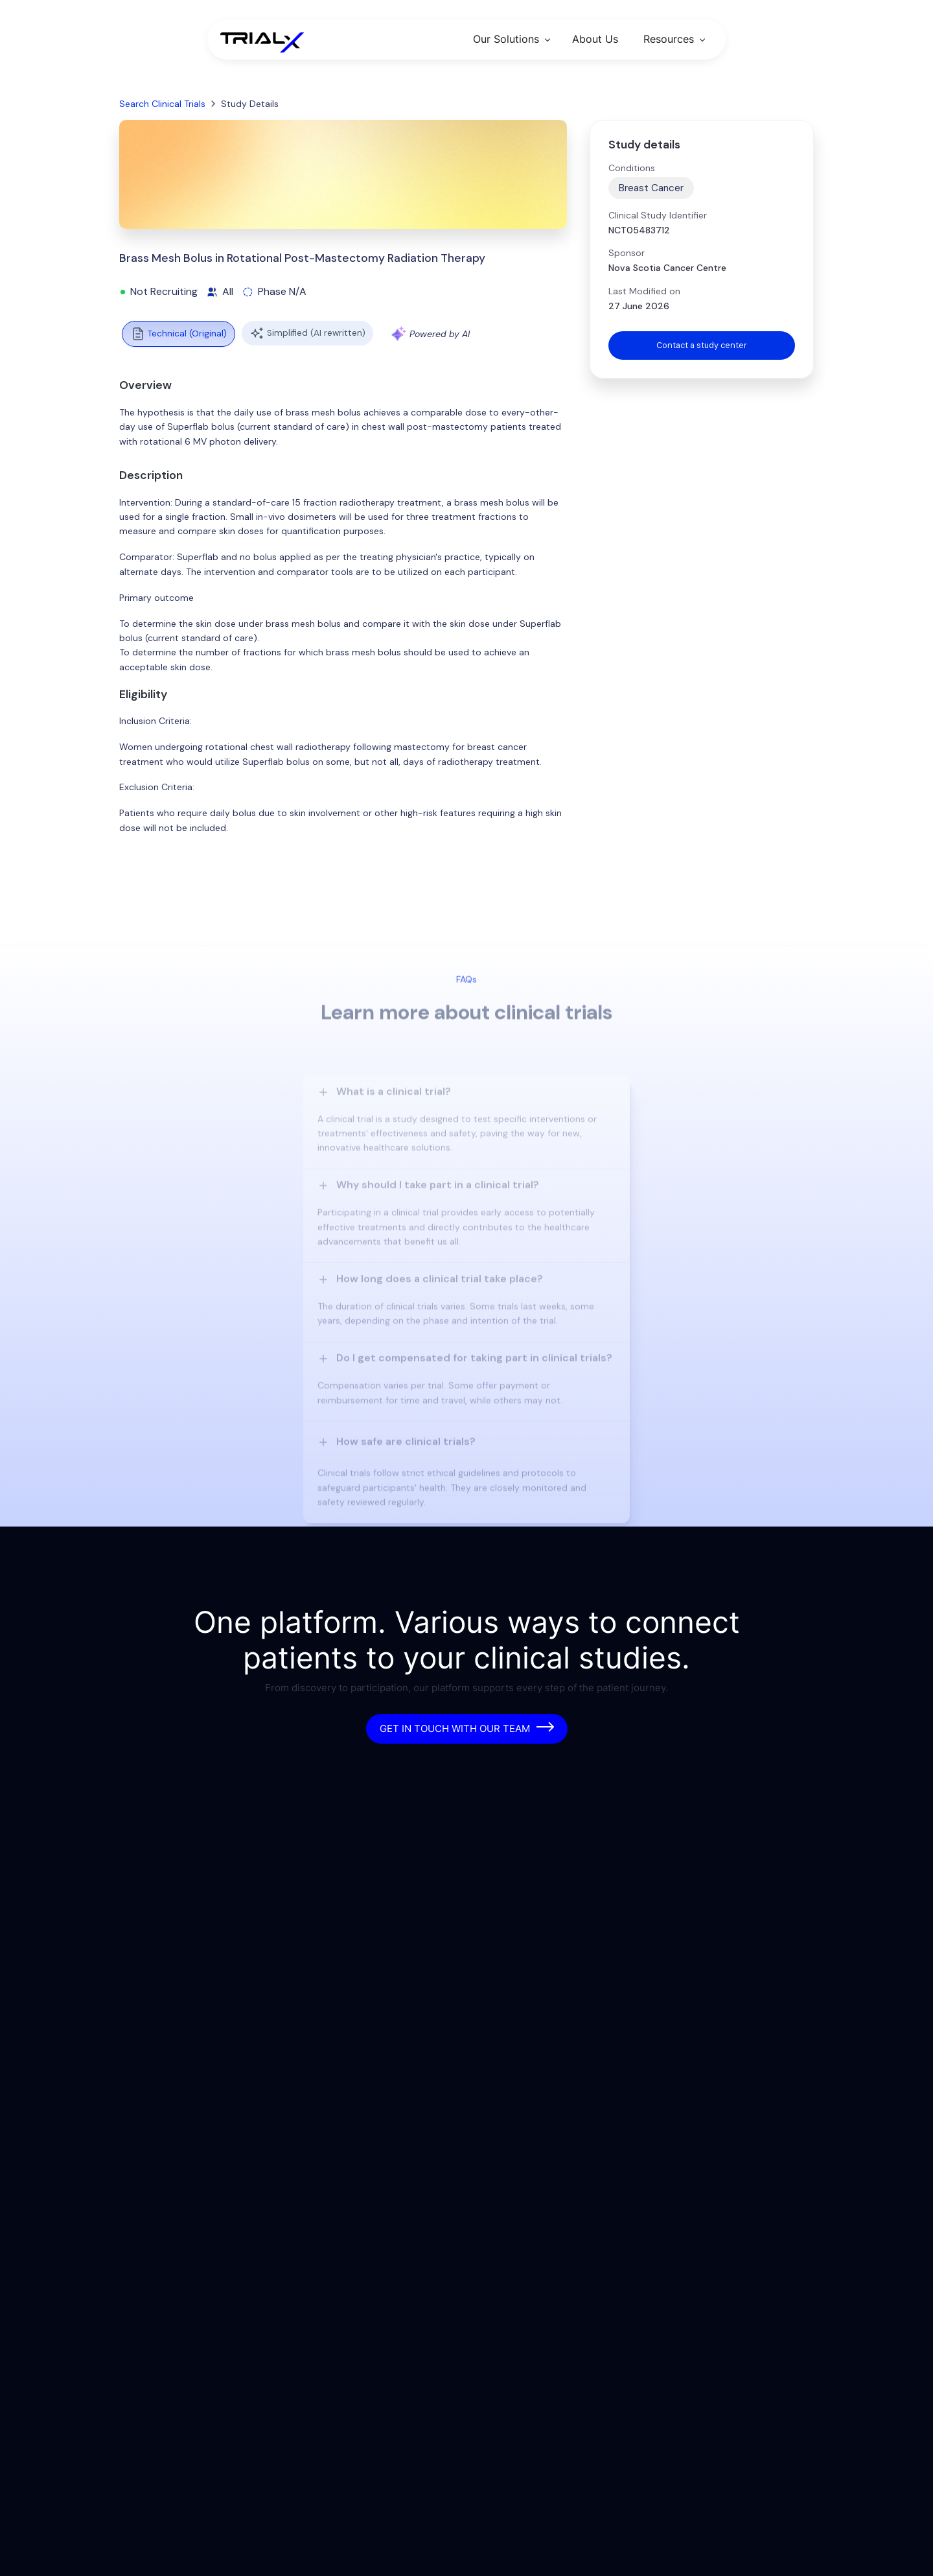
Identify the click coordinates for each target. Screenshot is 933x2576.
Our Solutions (506, 38)
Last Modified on (644, 291)
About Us (595, 38)
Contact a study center (701, 346)
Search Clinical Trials (162, 104)
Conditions (631, 168)
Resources (668, 38)
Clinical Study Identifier (657, 215)
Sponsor (626, 253)
